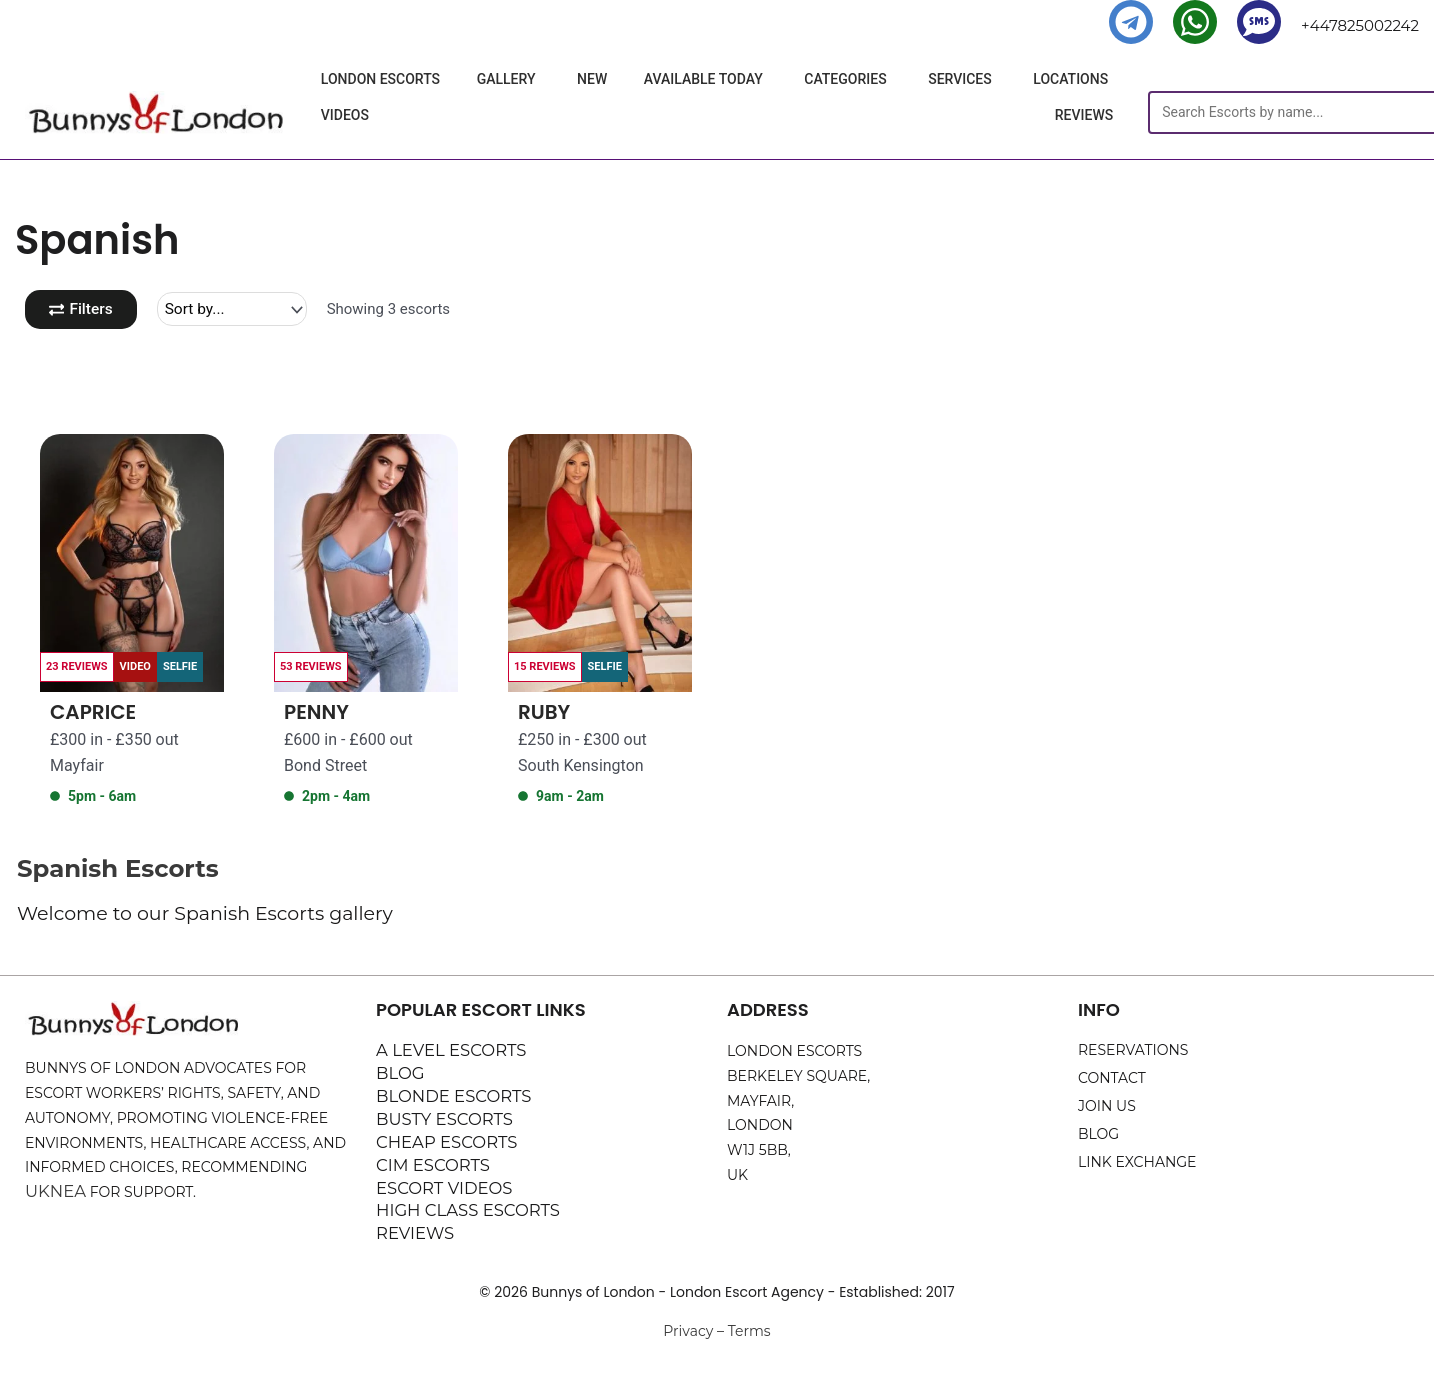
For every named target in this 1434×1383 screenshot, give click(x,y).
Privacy (688, 1350)
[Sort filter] (241, 310)
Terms (749, 1350)
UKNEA (51, 1195)
